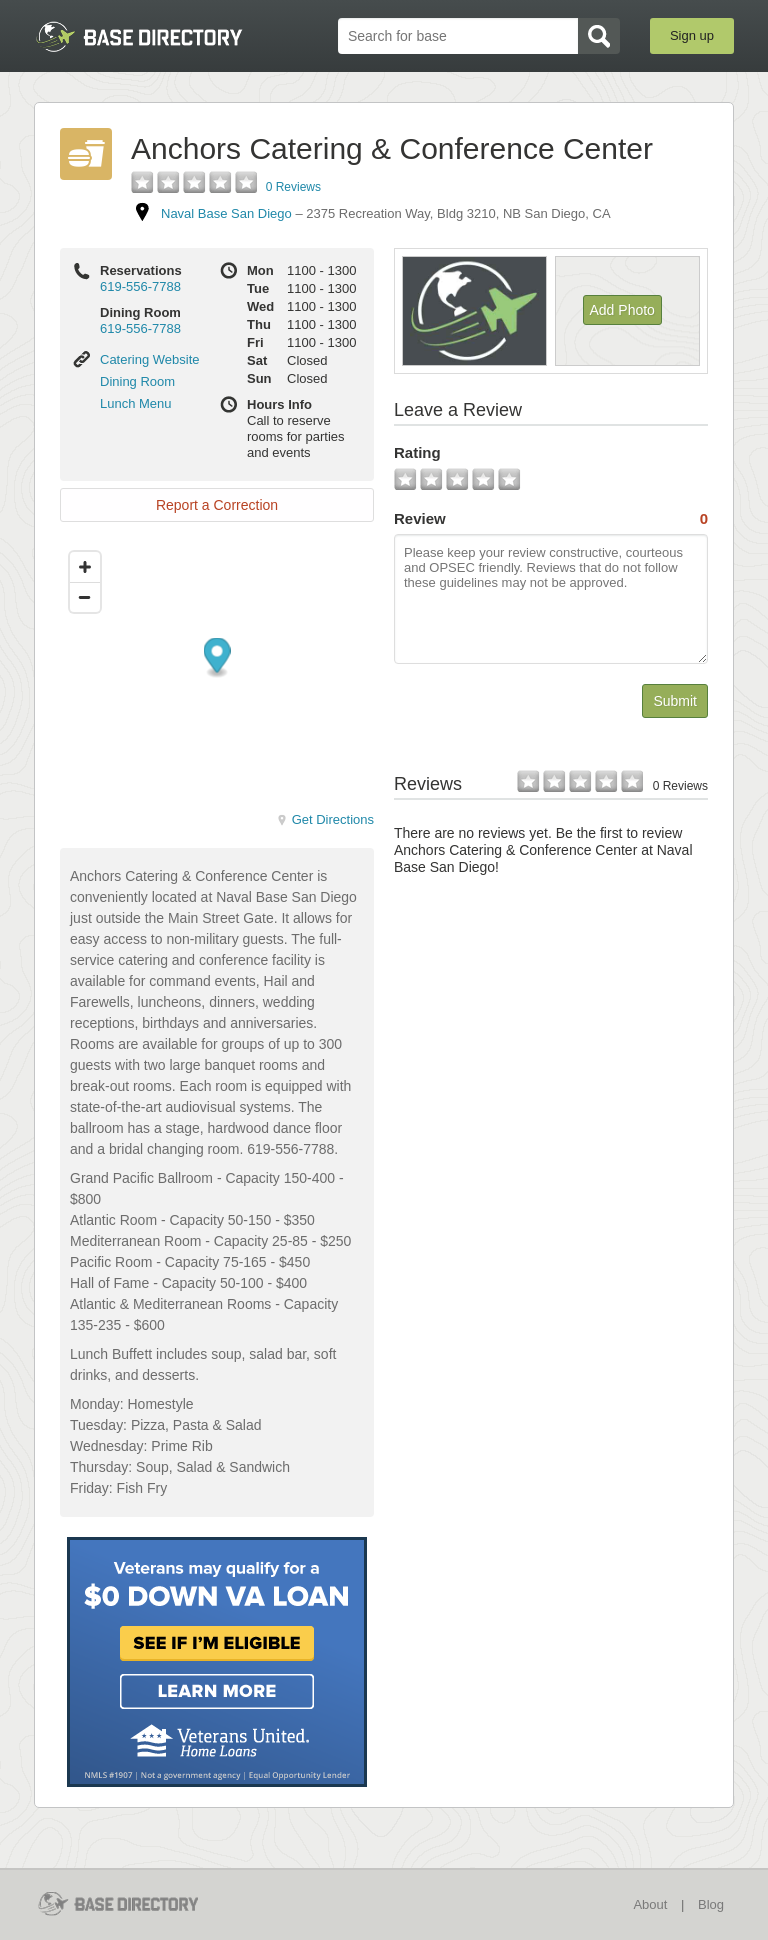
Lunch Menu (136, 403)
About (650, 1904)
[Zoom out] (85, 597)
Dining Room (137, 381)
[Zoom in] (85, 567)
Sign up (692, 35)
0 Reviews (293, 187)
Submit (675, 701)
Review (551, 519)
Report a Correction (217, 505)
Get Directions (325, 819)
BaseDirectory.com (139, 36)
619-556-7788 (140, 286)
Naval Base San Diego (226, 213)
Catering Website (149, 359)
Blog (711, 1904)
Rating (417, 452)
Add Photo (622, 310)
